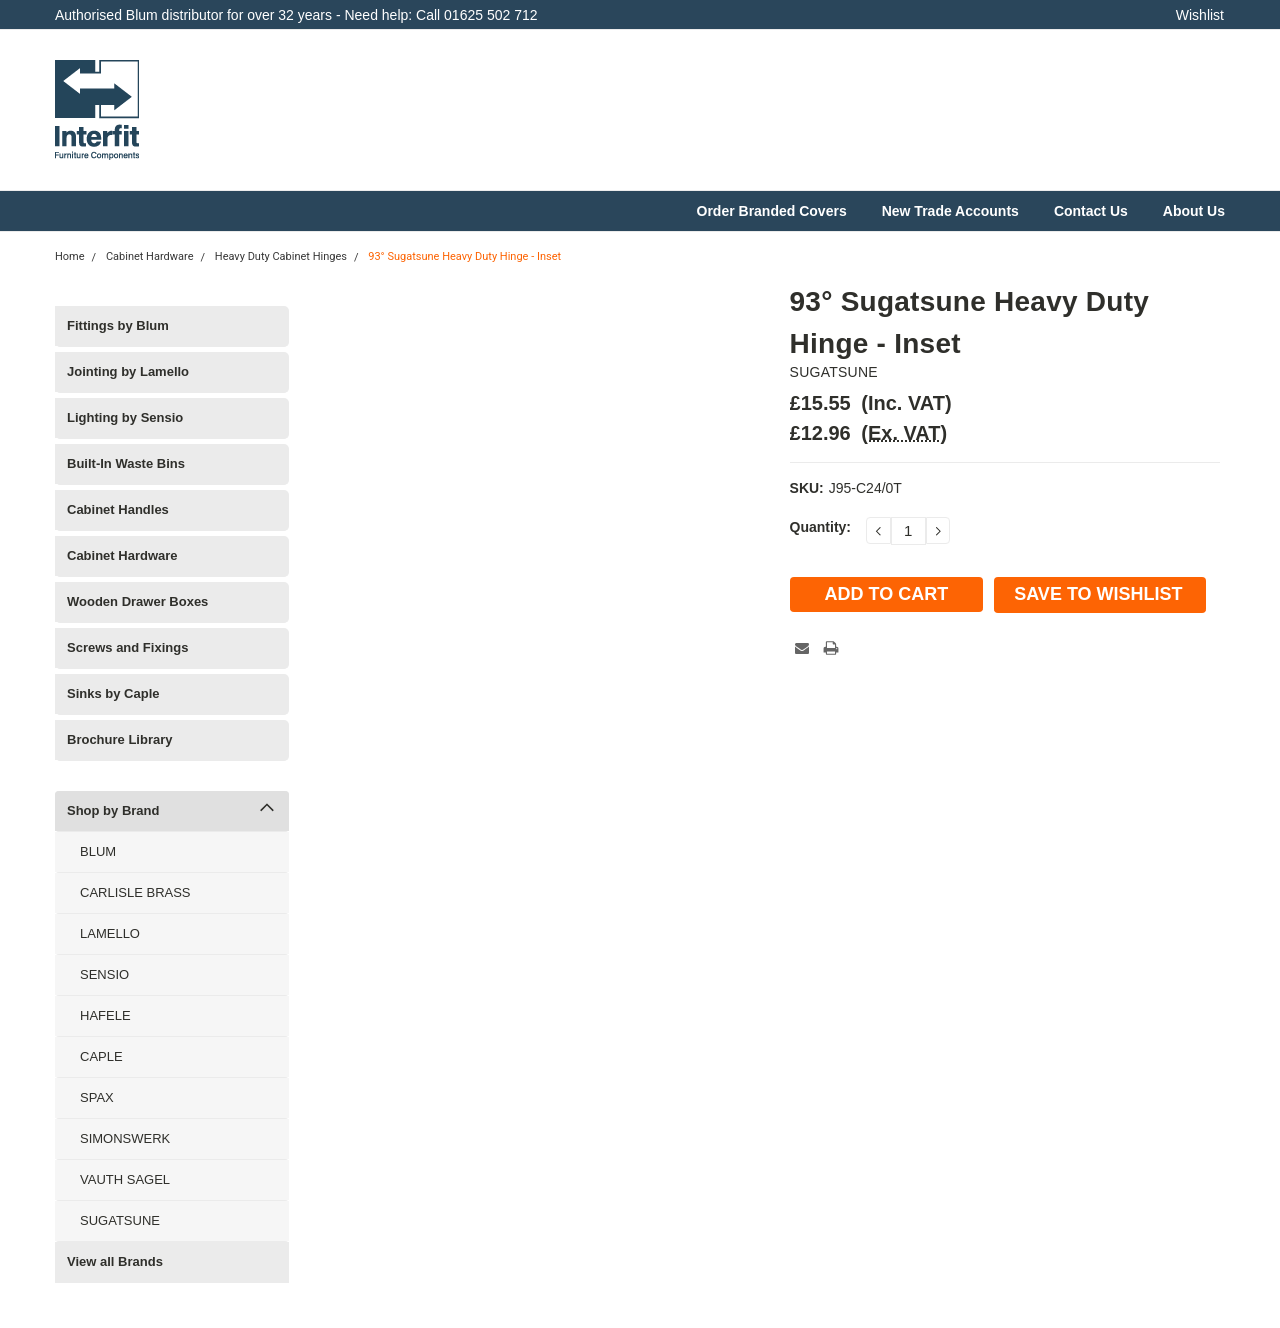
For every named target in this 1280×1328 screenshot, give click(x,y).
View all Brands (115, 1261)
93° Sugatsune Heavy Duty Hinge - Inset (464, 256)
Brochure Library (119, 739)
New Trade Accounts (950, 211)
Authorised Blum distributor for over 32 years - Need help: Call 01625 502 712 (296, 15)
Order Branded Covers (772, 211)
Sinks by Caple (113, 693)
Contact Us (1091, 211)
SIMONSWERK (125, 1138)
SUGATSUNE (120, 1220)
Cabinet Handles (118, 509)
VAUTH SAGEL (125, 1179)
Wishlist (1200, 15)
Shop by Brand (113, 810)
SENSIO (104, 974)
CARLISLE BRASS (135, 892)
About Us (1194, 211)
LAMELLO (110, 933)
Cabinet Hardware (122, 555)
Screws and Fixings (127, 647)
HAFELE (105, 1015)
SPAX (97, 1097)
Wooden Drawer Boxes (137, 601)
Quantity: (820, 527)
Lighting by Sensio (125, 417)
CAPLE (101, 1056)
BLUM (98, 851)
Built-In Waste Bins (126, 463)
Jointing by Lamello (128, 371)
